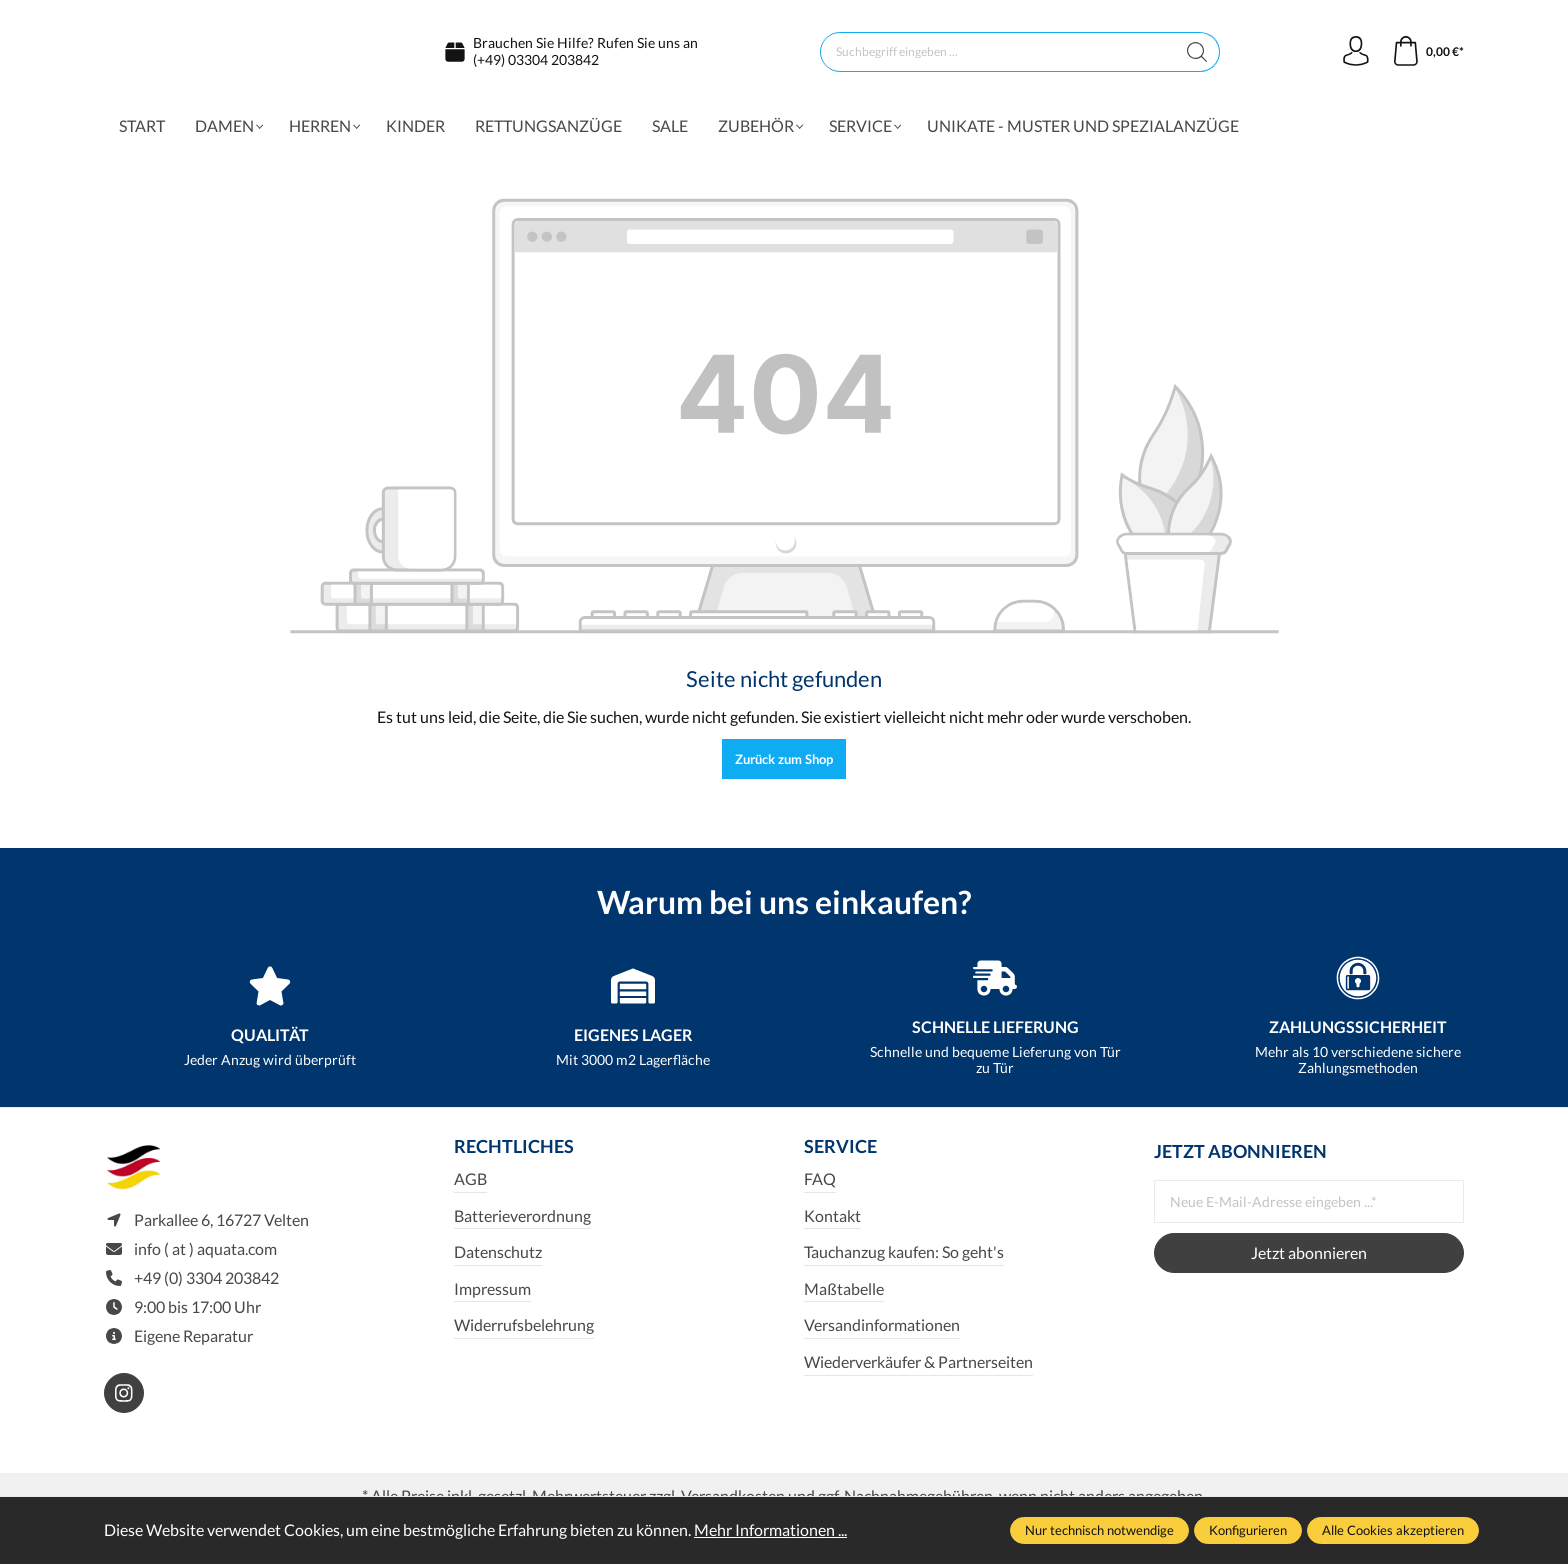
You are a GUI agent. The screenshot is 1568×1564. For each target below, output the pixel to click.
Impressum (492, 1297)
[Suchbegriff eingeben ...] (998, 56)
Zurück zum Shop (784, 768)
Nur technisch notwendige (1099, 1530)
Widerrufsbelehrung (524, 1333)
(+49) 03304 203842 (536, 63)
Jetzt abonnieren (1309, 1261)
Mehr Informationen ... (770, 1529)
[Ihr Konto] (1356, 56)
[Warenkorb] (1427, 56)
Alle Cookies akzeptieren (1393, 1530)
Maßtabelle (844, 1297)
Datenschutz (498, 1260)
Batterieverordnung (522, 1224)
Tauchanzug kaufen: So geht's (904, 1260)
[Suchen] (1197, 56)
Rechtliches (514, 1156)
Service (840, 1156)
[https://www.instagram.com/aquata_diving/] (124, 1402)
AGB (470, 1187)
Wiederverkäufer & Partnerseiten (918, 1370)
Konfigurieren (1248, 1530)
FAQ (820, 1187)
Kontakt (832, 1224)
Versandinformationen (882, 1333)
